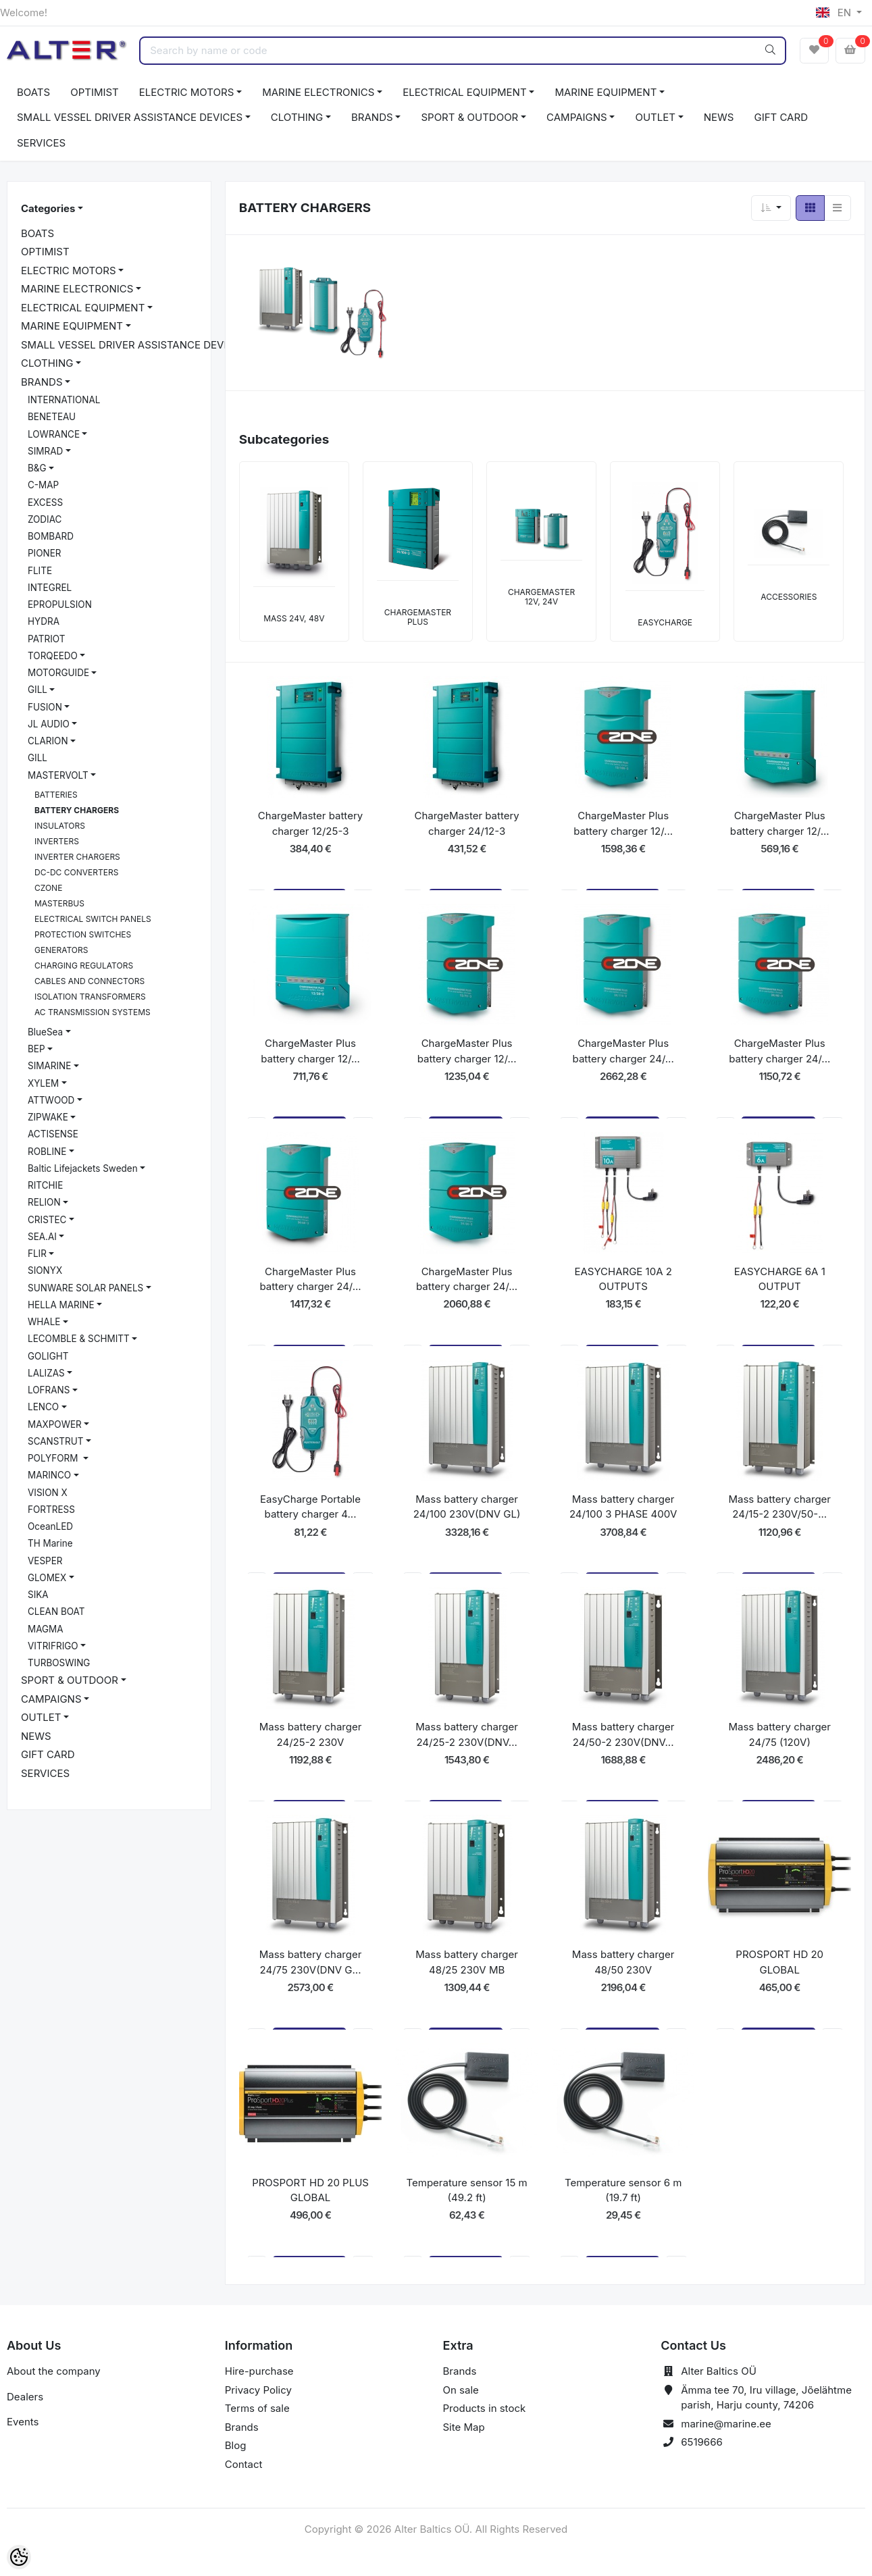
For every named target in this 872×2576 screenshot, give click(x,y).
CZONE (48, 888)
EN (835, 12)
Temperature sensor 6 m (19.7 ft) (623, 2190)
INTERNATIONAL (64, 399)
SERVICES (41, 142)
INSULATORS (59, 826)
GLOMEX (47, 1577)
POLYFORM (54, 1458)
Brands (242, 2427)
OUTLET (655, 117)
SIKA (38, 1594)
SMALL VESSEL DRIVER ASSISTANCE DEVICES (129, 117)
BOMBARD (51, 536)
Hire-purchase (259, 2371)
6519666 (702, 2442)
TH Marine (50, 1543)
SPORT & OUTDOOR (469, 117)
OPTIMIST (94, 92)
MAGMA (45, 1629)
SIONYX (45, 1270)
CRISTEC (47, 1219)
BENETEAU (52, 416)
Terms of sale (257, 2408)
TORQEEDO (53, 655)
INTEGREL (50, 587)
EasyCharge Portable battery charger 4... (310, 1507)
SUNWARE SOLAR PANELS (85, 1288)
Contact (244, 2464)
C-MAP (43, 485)
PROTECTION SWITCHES (82, 934)
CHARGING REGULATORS (83, 965)
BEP (36, 1049)
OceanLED (50, 1526)
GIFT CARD (780, 117)
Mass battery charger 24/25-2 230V (310, 1734)
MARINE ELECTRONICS (318, 92)
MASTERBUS (59, 903)
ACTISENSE (53, 1134)
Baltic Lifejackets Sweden (83, 1168)
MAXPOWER (55, 1424)
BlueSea (45, 1032)
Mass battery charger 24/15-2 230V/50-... (779, 1507)
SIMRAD (45, 451)
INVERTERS (56, 841)
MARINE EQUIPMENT (606, 92)
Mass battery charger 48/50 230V (623, 1962)
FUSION (45, 707)
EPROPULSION (60, 604)
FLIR (37, 1253)
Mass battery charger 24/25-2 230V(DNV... (466, 1734)
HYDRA (43, 621)
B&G (37, 468)
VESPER (45, 1560)
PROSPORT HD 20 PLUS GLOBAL (310, 2190)
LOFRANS (49, 1390)
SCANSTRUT (56, 1441)
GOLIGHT (48, 1356)
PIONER (44, 553)
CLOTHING (297, 117)
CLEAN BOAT (56, 1611)
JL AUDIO (49, 724)
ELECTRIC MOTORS (186, 92)
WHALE (44, 1321)
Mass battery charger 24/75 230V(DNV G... (310, 1962)
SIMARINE (49, 1065)
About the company (54, 2371)
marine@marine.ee (726, 2423)
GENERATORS (61, 950)
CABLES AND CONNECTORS (89, 981)
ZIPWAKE (48, 1117)
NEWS (719, 117)
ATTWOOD (51, 1100)
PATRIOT (46, 639)
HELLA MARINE (61, 1304)
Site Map (464, 2427)
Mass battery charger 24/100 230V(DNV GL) (467, 1507)
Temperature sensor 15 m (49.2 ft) (466, 2190)
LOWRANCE (54, 434)
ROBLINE (47, 1151)
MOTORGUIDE (58, 672)
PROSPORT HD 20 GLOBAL (779, 1962)
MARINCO (49, 1475)
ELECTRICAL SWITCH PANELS (92, 919)
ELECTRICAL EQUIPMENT (464, 92)
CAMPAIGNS (576, 117)
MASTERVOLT (58, 775)
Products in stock (484, 2408)
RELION (44, 1202)
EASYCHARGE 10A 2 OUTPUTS (622, 1279)
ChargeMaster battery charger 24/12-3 (466, 823)
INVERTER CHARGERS (77, 857)
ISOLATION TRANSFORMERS (90, 996)
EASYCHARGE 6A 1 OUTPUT (779, 1279)
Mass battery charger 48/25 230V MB (466, 1962)
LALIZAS (46, 1373)
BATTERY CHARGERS (76, 810)
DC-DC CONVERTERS (76, 872)
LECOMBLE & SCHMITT (79, 1338)
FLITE (40, 570)
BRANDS (372, 117)
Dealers (25, 2396)
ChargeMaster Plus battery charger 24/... (623, 1051)
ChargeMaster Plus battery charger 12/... (623, 823)
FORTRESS (51, 1509)
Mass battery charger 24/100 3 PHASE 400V (623, 1507)
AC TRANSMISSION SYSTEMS (92, 1012)
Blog (236, 2445)
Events (23, 2421)
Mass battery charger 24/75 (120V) (779, 1734)
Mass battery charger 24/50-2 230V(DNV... (623, 1734)
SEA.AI (42, 1236)
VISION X (48, 1492)
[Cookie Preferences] (19, 2557)
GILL (37, 689)
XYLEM (43, 1083)
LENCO (43, 1406)
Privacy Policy (258, 2390)
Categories (48, 208)
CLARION (48, 741)
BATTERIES (56, 795)
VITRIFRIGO (53, 1646)
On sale (461, 2390)
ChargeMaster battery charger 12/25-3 (310, 823)
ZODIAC (44, 519)
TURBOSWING (59, 1662)
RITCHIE (45, 1185)
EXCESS (45, 502)
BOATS (33, 92)
